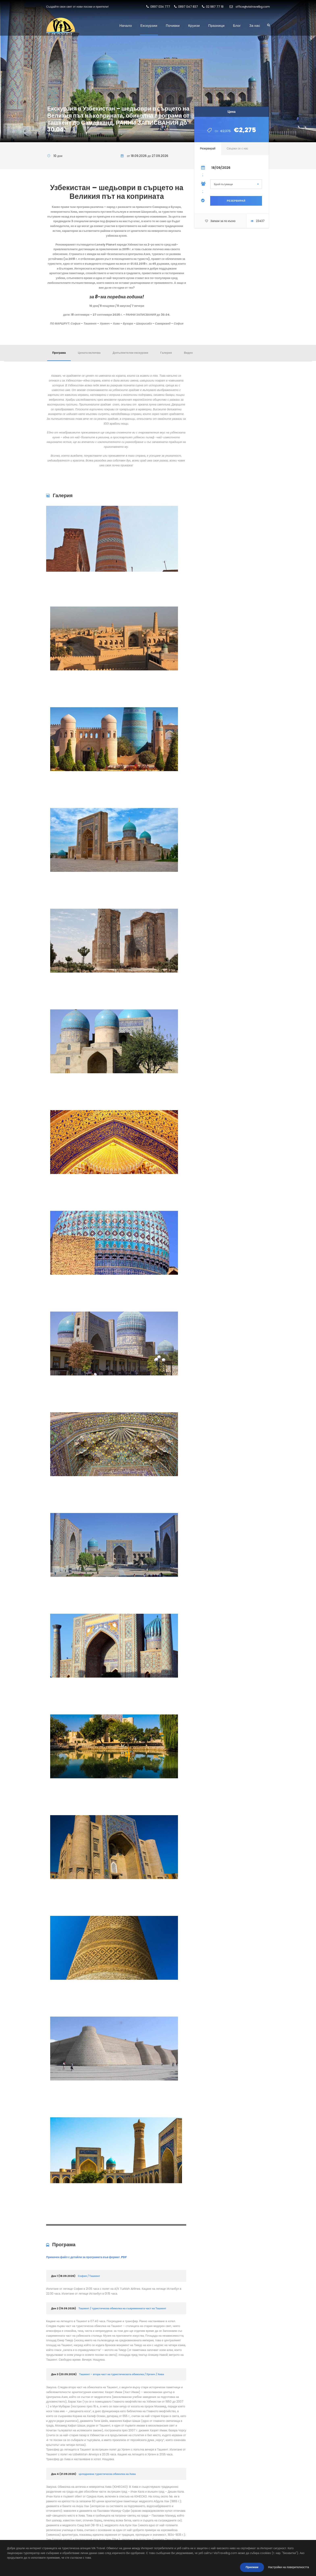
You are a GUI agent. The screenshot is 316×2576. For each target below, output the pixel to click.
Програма (59, 353)
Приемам (252, 2567)
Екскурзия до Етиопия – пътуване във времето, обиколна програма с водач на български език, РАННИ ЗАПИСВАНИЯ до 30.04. (155, 2426)
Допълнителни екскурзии (130, 353)
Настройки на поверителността (288, 2567)
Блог (237, 25)
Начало (126, 25)
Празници (216, 25)
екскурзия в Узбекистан (82, 2296)
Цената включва (89, 353)
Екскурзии (148, 25)
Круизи (194, 25)
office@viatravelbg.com (250, 7)
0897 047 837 (186, 7)
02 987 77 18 (212, 7)
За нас (254, 25)
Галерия (166, 353)
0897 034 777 (158, 7)
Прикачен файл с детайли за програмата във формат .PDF (86, 646)
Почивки (173, 25)
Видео (188, 353)
